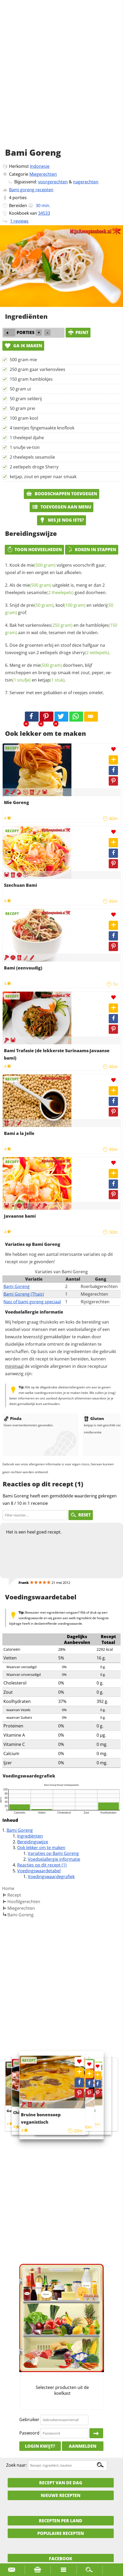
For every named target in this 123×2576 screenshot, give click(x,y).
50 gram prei (22, 408)
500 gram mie (23, 360)
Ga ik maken (23, 346)
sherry (90, 652)
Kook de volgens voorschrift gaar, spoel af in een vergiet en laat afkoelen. (55, 568)
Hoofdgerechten (23, 1901)
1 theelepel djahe (27, 437)
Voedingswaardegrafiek (51, 1876)
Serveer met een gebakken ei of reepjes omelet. (57, 693)
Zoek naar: (16, 2465)
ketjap (51, 680)
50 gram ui (20, 389)
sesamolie (50, 592)
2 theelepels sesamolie (32, 457)
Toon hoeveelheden (34, 549)
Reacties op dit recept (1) (42, 1865)
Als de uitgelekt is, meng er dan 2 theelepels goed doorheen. (56, 588)
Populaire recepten (60, 2533)
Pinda (12, 1418)
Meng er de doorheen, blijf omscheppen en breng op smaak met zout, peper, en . (58, 672)
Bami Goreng (16, 1286)
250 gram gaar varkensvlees (37, 369)
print (78, 332)
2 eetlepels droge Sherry (34, 467)
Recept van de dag (60, 2483)
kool (70, 605)
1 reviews (19, 221)
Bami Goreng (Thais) (23, 1294)
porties (19, 197)
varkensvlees (48, 625)
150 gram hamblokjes (31, 379)
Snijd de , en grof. (59, 608)
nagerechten (85, 182)
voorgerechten (53, 182)
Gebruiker (29, 2419)
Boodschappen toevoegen (61, 494)
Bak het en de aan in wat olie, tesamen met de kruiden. (61, 628)
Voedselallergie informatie (54, 1859)
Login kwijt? (40, 2446)
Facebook (60, 2559)
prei (39, 605)
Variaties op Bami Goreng (53, 1853)
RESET (81, 1515)
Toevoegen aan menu (61, 507)
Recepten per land (60, 2521)
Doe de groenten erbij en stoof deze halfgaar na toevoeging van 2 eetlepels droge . (57, 648)
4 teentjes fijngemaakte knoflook (42, 428)
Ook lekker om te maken (41, 1847)
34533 (44, 213)
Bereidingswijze (32, 1842)
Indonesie (39, 166)
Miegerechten (43, 174)
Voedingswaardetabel (39, 1871)
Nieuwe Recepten (60, 2495)
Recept (14, 1895)
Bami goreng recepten (31, 190)
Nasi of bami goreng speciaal (32, 1302)
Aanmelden (82, 2446)
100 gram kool (24, 418)
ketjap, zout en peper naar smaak (43, 476)
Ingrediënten (30, 1836)
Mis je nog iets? (61, 520)
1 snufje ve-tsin (25, 447)
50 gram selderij (26, 398)
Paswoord (29, 2433)
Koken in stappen (91, 549)
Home (8, 1888)
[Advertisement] (61, 79)
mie (41, 565)
